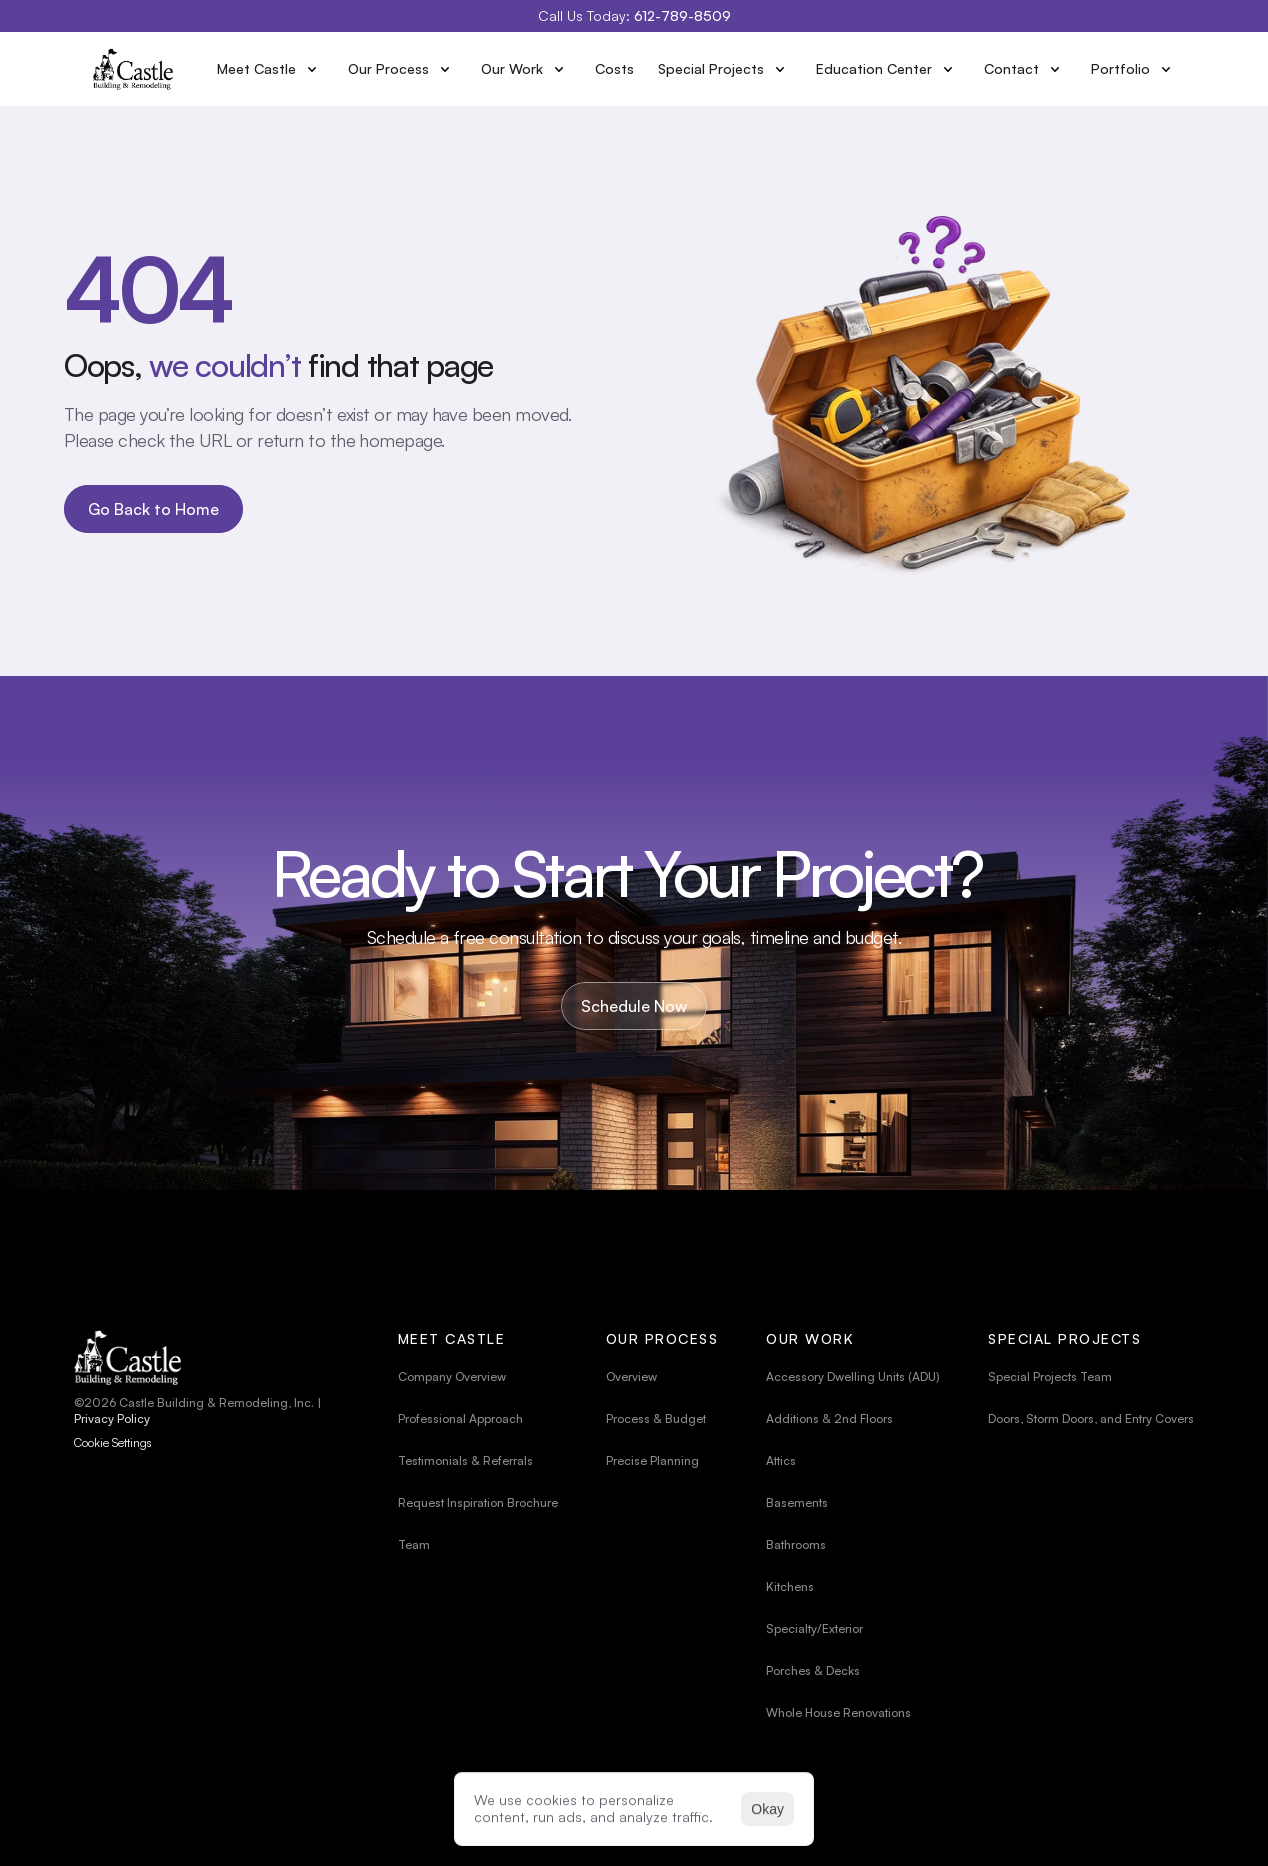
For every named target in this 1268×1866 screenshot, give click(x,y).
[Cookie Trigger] (113, 1443)
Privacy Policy (112, 1418)
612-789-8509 (682, 15)
